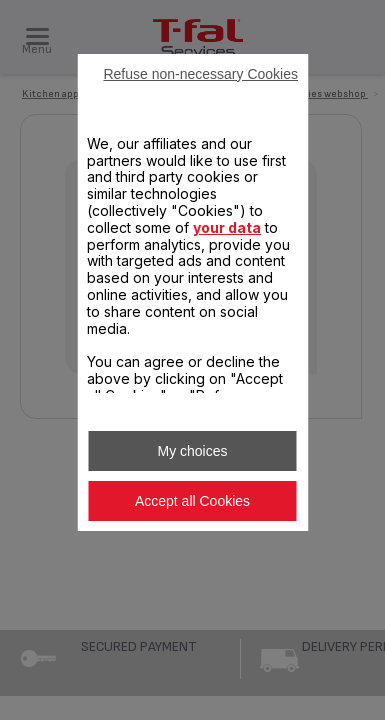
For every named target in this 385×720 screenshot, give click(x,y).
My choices (192, 451)
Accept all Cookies (192, 501)
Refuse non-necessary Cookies (200, 74)
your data (227, 227)
